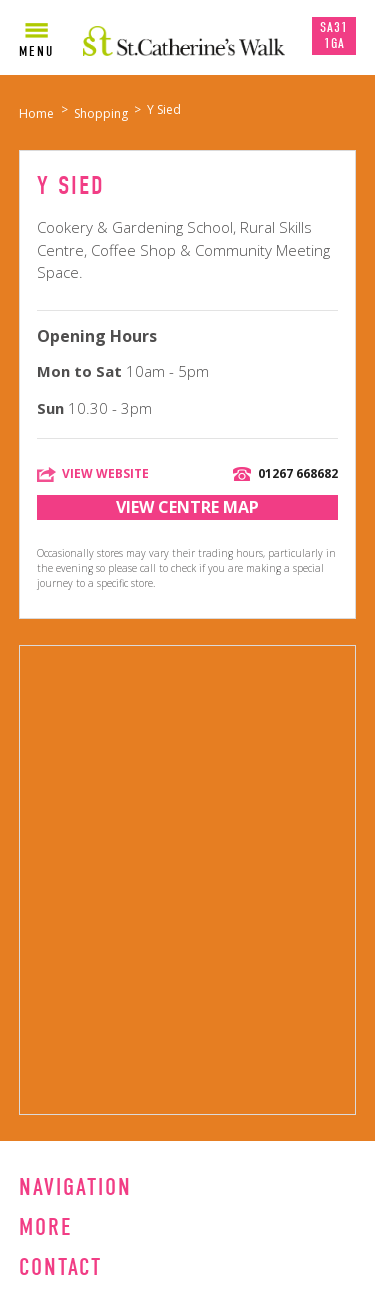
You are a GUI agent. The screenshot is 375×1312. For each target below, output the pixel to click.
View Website (105, 473)
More (45, 1227)
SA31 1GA (334, 35)
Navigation (75, 1187)
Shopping (101, 113)
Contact (60, 1267)
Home (36, 113)
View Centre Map (187, 507)
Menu (36, 51)
